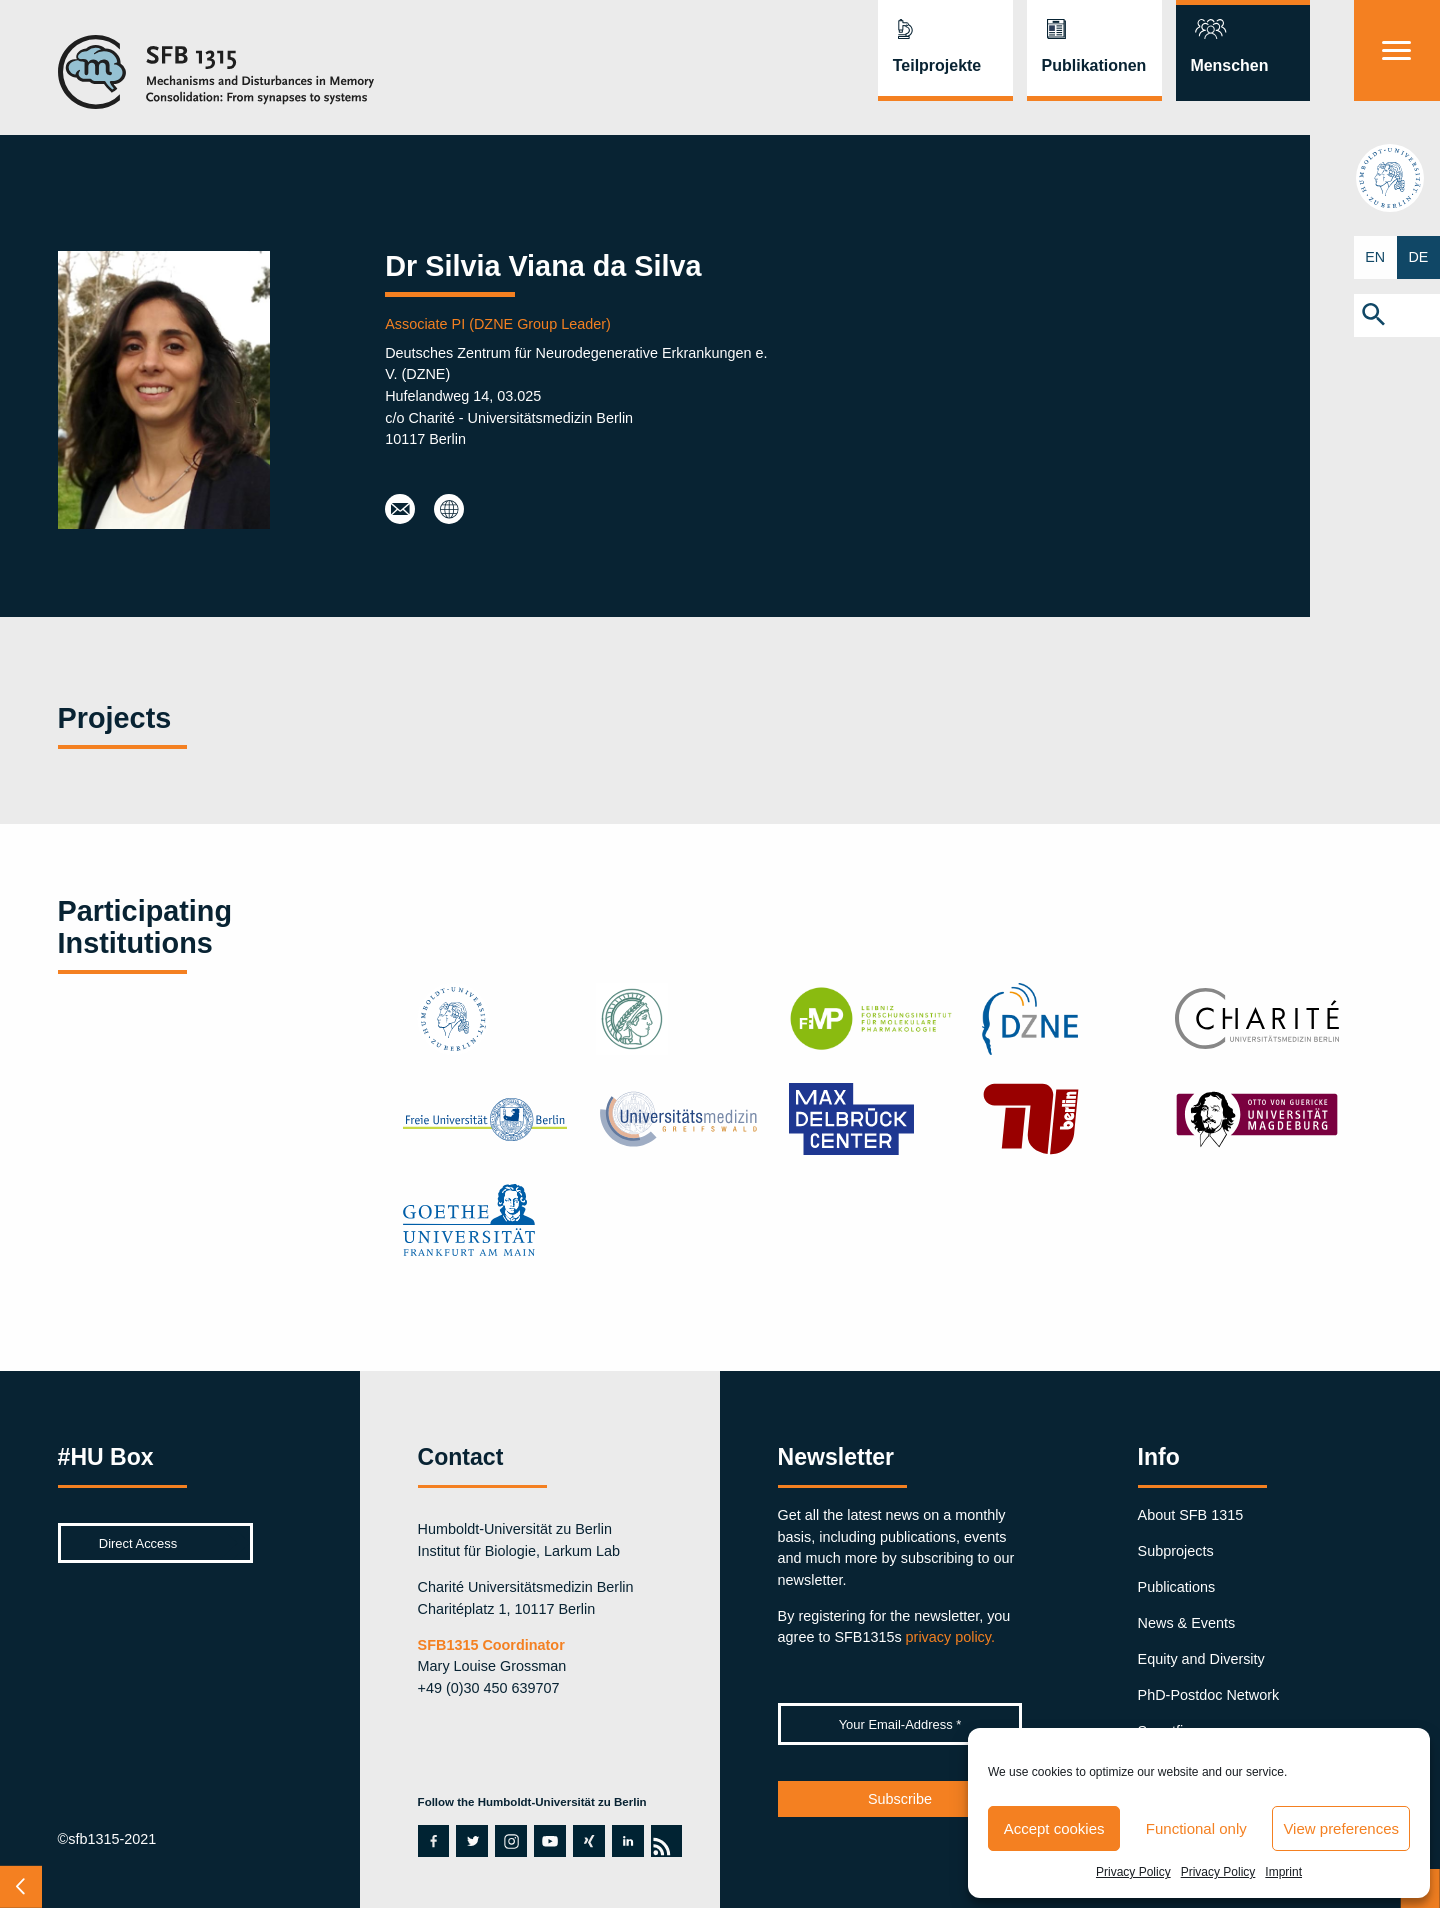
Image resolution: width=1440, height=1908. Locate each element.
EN (1375, 257)
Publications (1177, 1587)
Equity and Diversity (1201, 1659)
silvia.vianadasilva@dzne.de (400, 510)
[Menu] (1397, 50)
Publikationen (1094, 65)
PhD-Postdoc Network (1209, 1695)
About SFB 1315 (1191, 1515)
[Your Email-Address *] (900, 1724)
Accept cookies (1054, 1828)
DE (1418, 257)
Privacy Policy (1133, 1872)
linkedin (627, 1841)
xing (587, 1841)
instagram (511, 1841)
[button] (1397, 315)
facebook (429, 1841)
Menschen (1229, 65)
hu (1396, 178)
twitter (471, 1841)
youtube (545, 1841)
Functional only (1196, 1828)
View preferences (1341, 1828)
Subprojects (1176, 1551)
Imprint (1283, 1872)
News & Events (1187, 1623)
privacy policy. (950, 1637)
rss (661, 1841)
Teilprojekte (937, 65)
